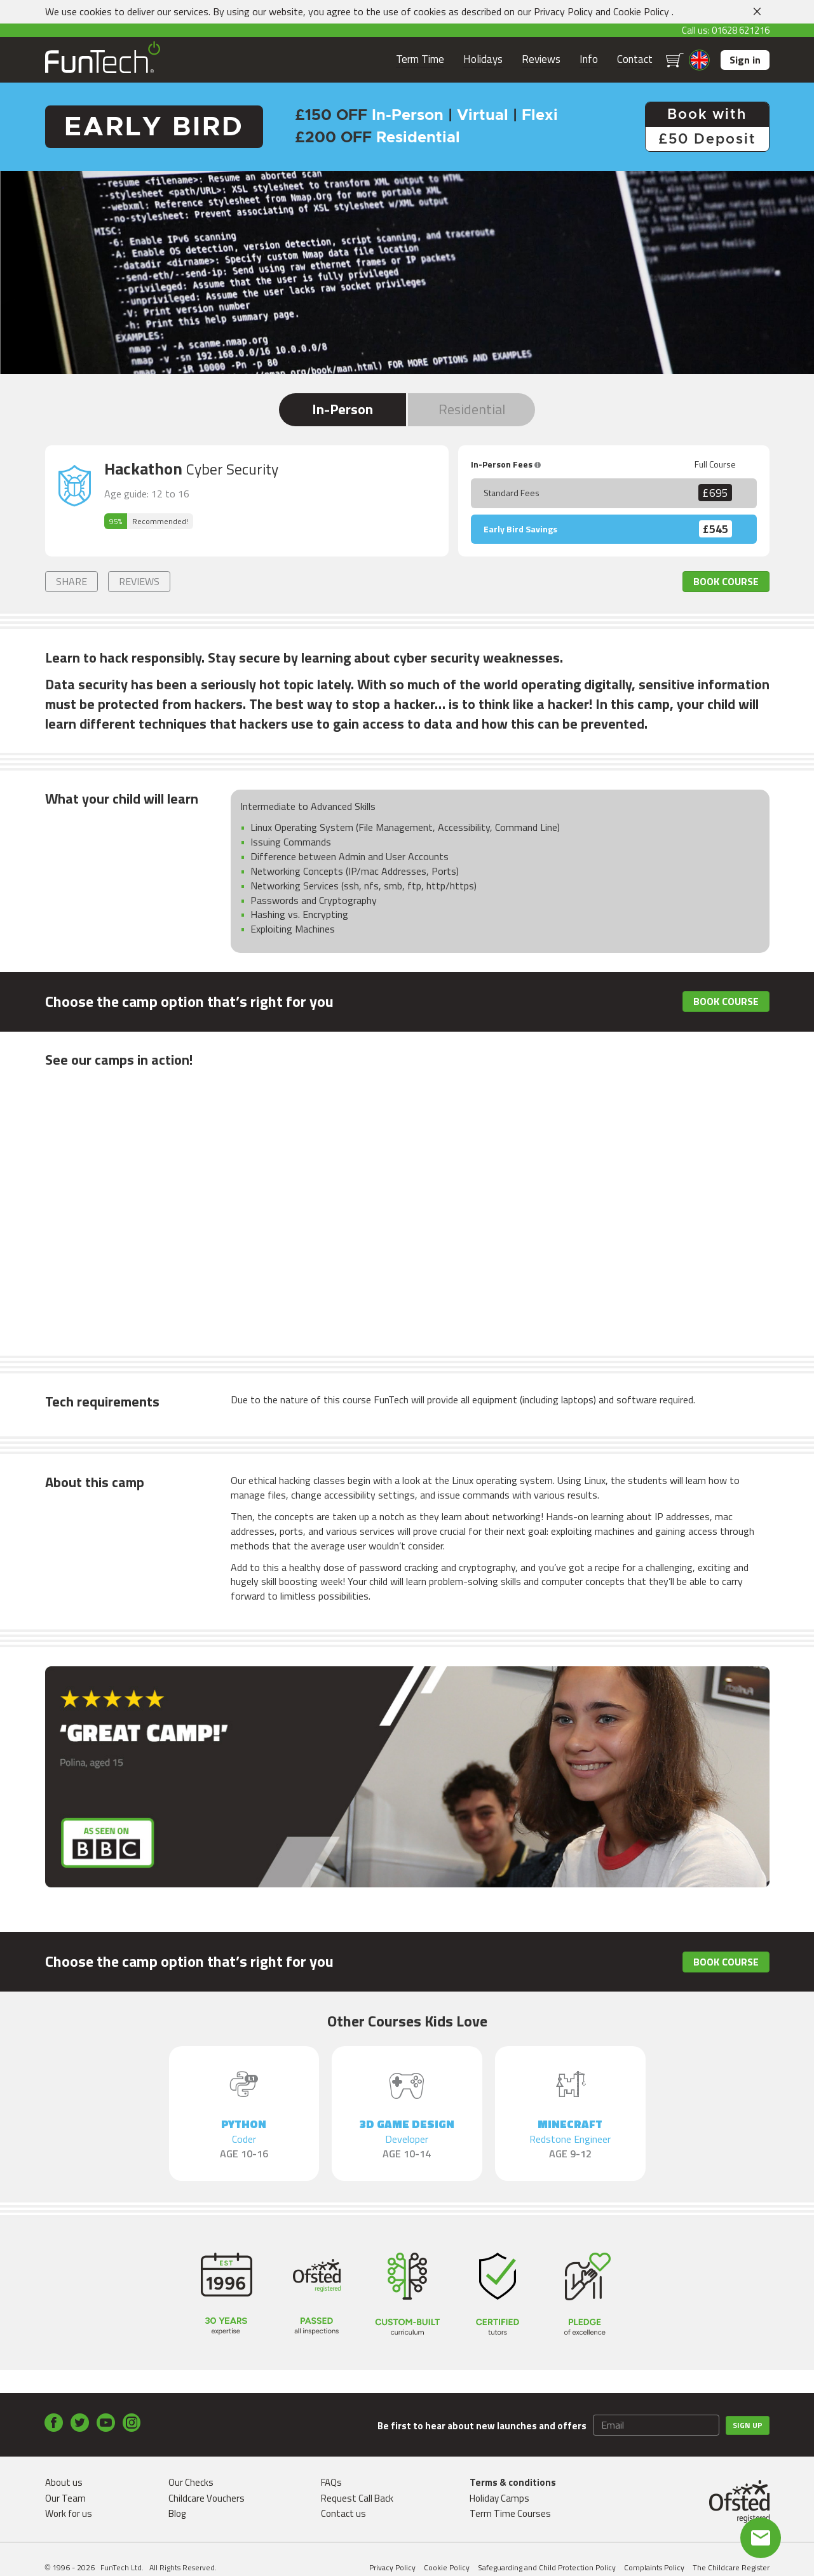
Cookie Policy (641, 11)
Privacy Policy (563, 11)
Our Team (65, 2498)
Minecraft (570, 2138)
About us (64, 2482)
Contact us (343, 2513)
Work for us (68, 2513)
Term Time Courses (510, 2513)
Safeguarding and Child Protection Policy (547, 2567)
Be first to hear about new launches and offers (482, 2425)
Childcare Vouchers (206, 2498)
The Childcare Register (731, 2567)
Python (244, 2138)
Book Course (726, 581)
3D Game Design (407, 2138)
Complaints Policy (654, 2567)
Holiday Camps (499, 2498)
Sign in (745, 59)
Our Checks (191, 2482)
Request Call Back (357, 2498)
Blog (177, 2513)
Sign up (748, 2425)
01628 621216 (741, 30)
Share (71, 581)
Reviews (541, 59)
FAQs (331, 2482)
